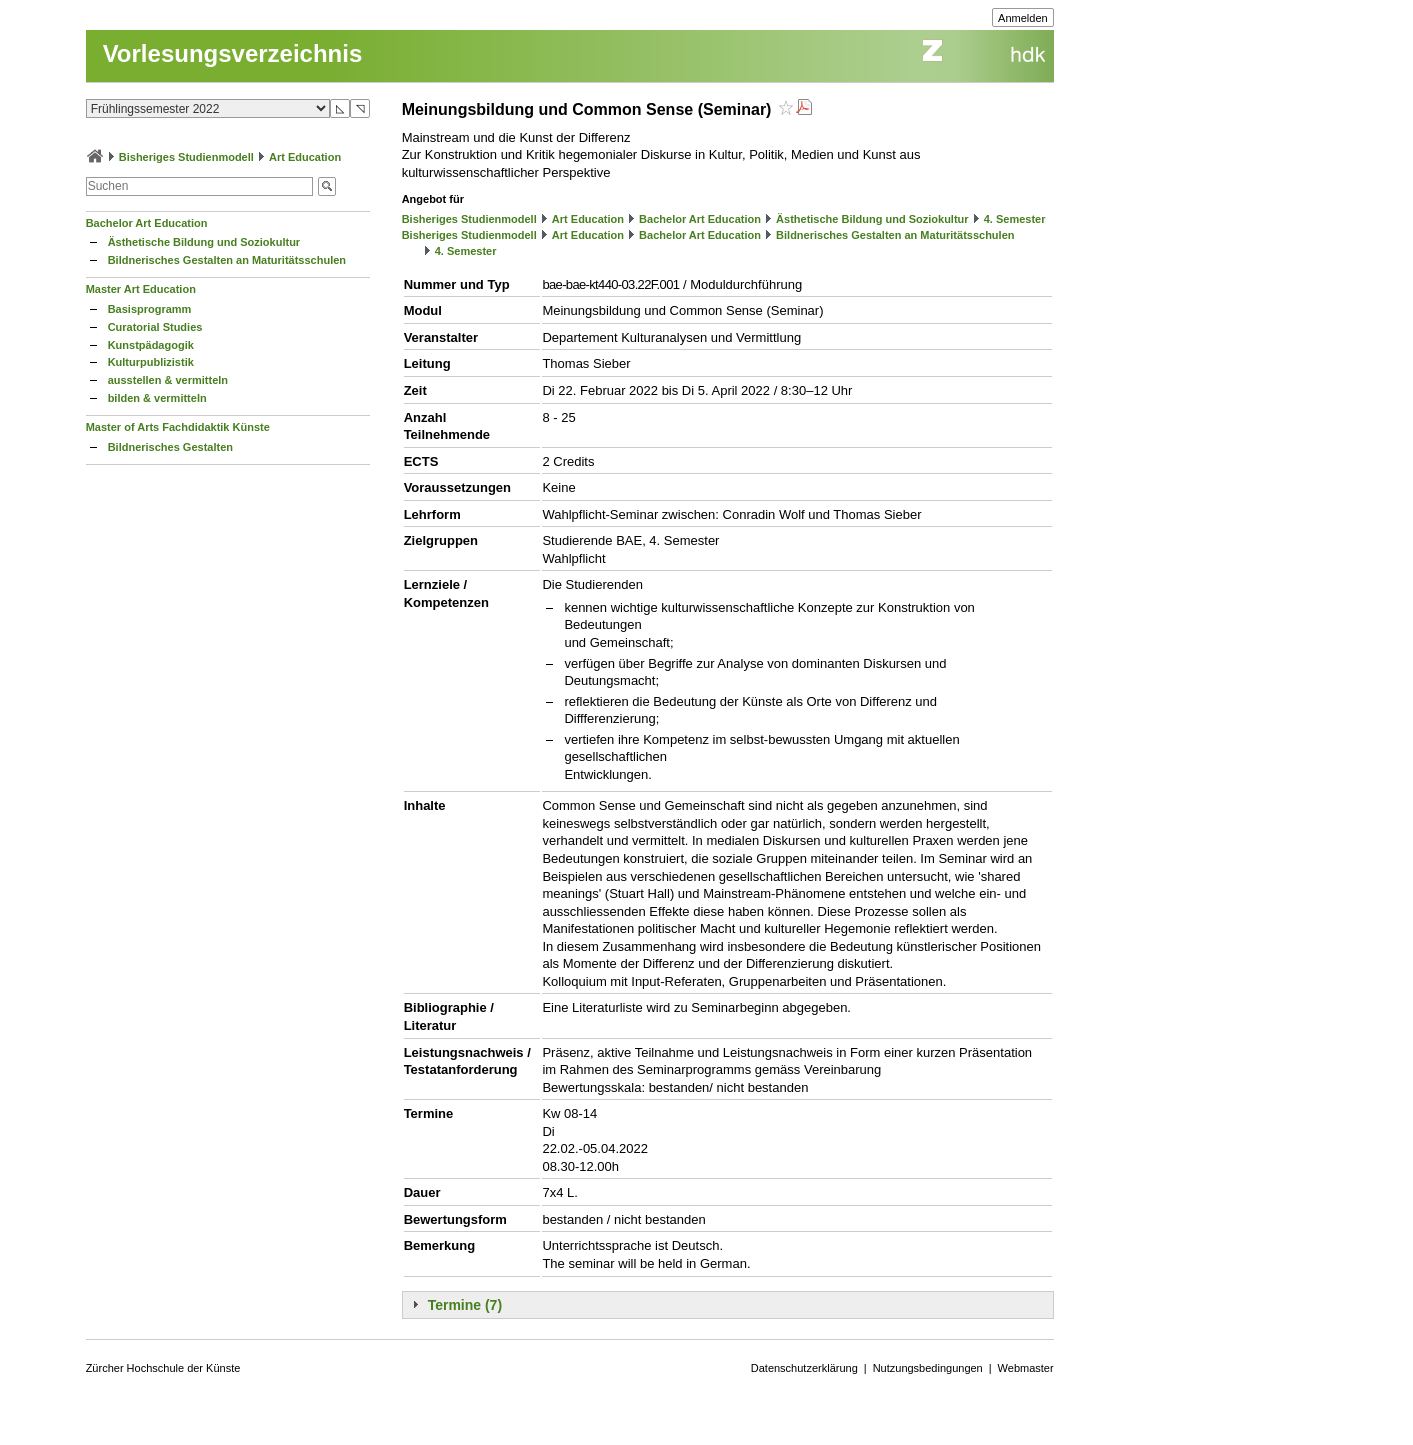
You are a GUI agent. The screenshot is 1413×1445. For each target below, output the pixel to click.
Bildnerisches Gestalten (170, 447)
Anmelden (1023, 18)
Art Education (305, 157)
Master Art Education (141, 289)
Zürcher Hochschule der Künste (163, 1368)
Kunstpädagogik (151, 345)
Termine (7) (465, 1305)
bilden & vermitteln (157, 398)
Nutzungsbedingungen (928, 1368)
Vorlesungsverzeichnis (233, 53)
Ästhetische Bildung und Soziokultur (204, 242)
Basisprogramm (150, 309)
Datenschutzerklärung (804, 1368)
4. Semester (1015, 219)
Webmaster (1026, 1368)
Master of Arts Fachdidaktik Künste (178, 427)
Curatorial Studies (155, 327)
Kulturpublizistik (151, 362)
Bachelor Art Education (147, 223)
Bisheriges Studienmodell (186, 157)
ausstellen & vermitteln (168, 380)
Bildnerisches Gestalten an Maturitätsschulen (227, 260)
